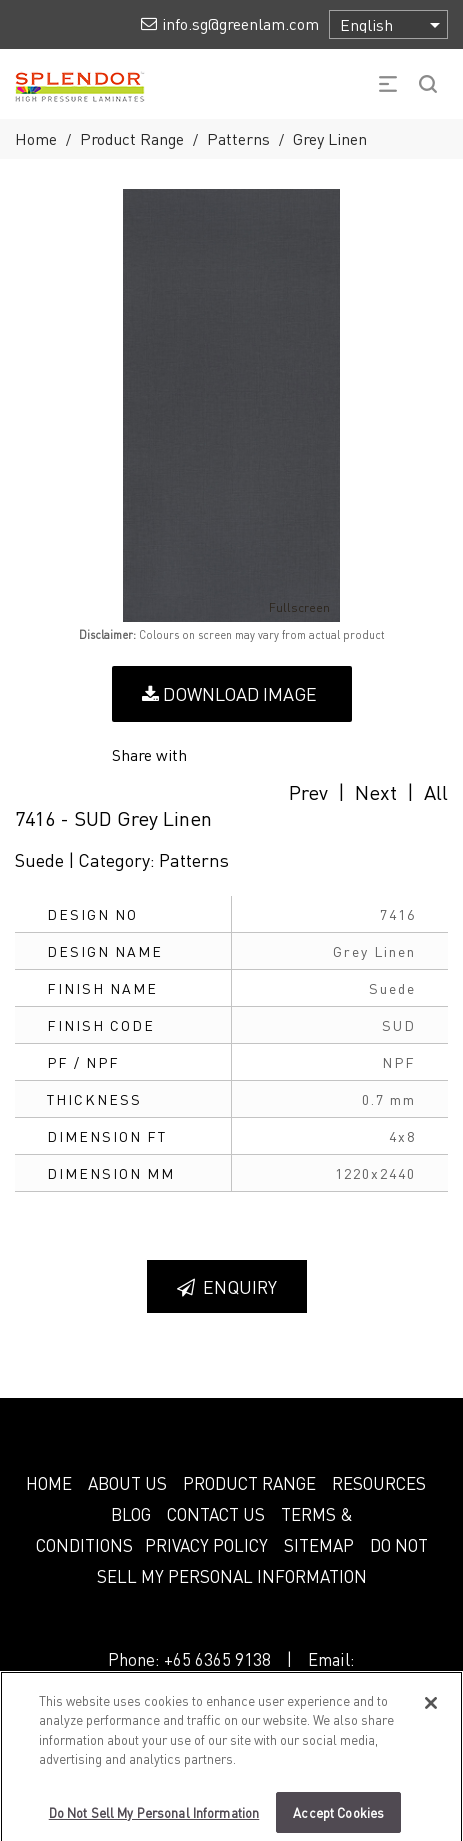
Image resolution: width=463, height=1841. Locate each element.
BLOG (131, 1514)
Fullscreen (285, 608)
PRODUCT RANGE (249, 1483)
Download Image (229, 693)
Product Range (132, 138)
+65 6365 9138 (217, 1659)
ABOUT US (127, 1483)
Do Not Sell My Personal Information (154, 1820)
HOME (49, 1483)
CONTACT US (216, 1514)
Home (36, 138)
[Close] (431, 1711)
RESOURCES (379, 1483)
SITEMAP (319, 1545)
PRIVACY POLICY (206, 1545)
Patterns (238, 138)
